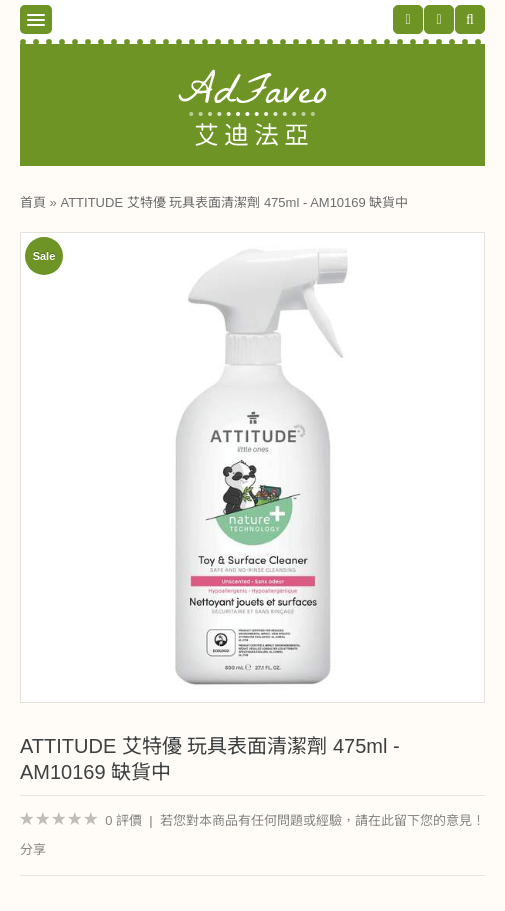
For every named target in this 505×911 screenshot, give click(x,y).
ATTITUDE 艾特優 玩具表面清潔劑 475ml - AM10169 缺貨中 (234, 202)
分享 (33, 849)
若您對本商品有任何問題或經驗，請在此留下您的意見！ (322, 820)
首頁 (33, 202)
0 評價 (123, 820)
